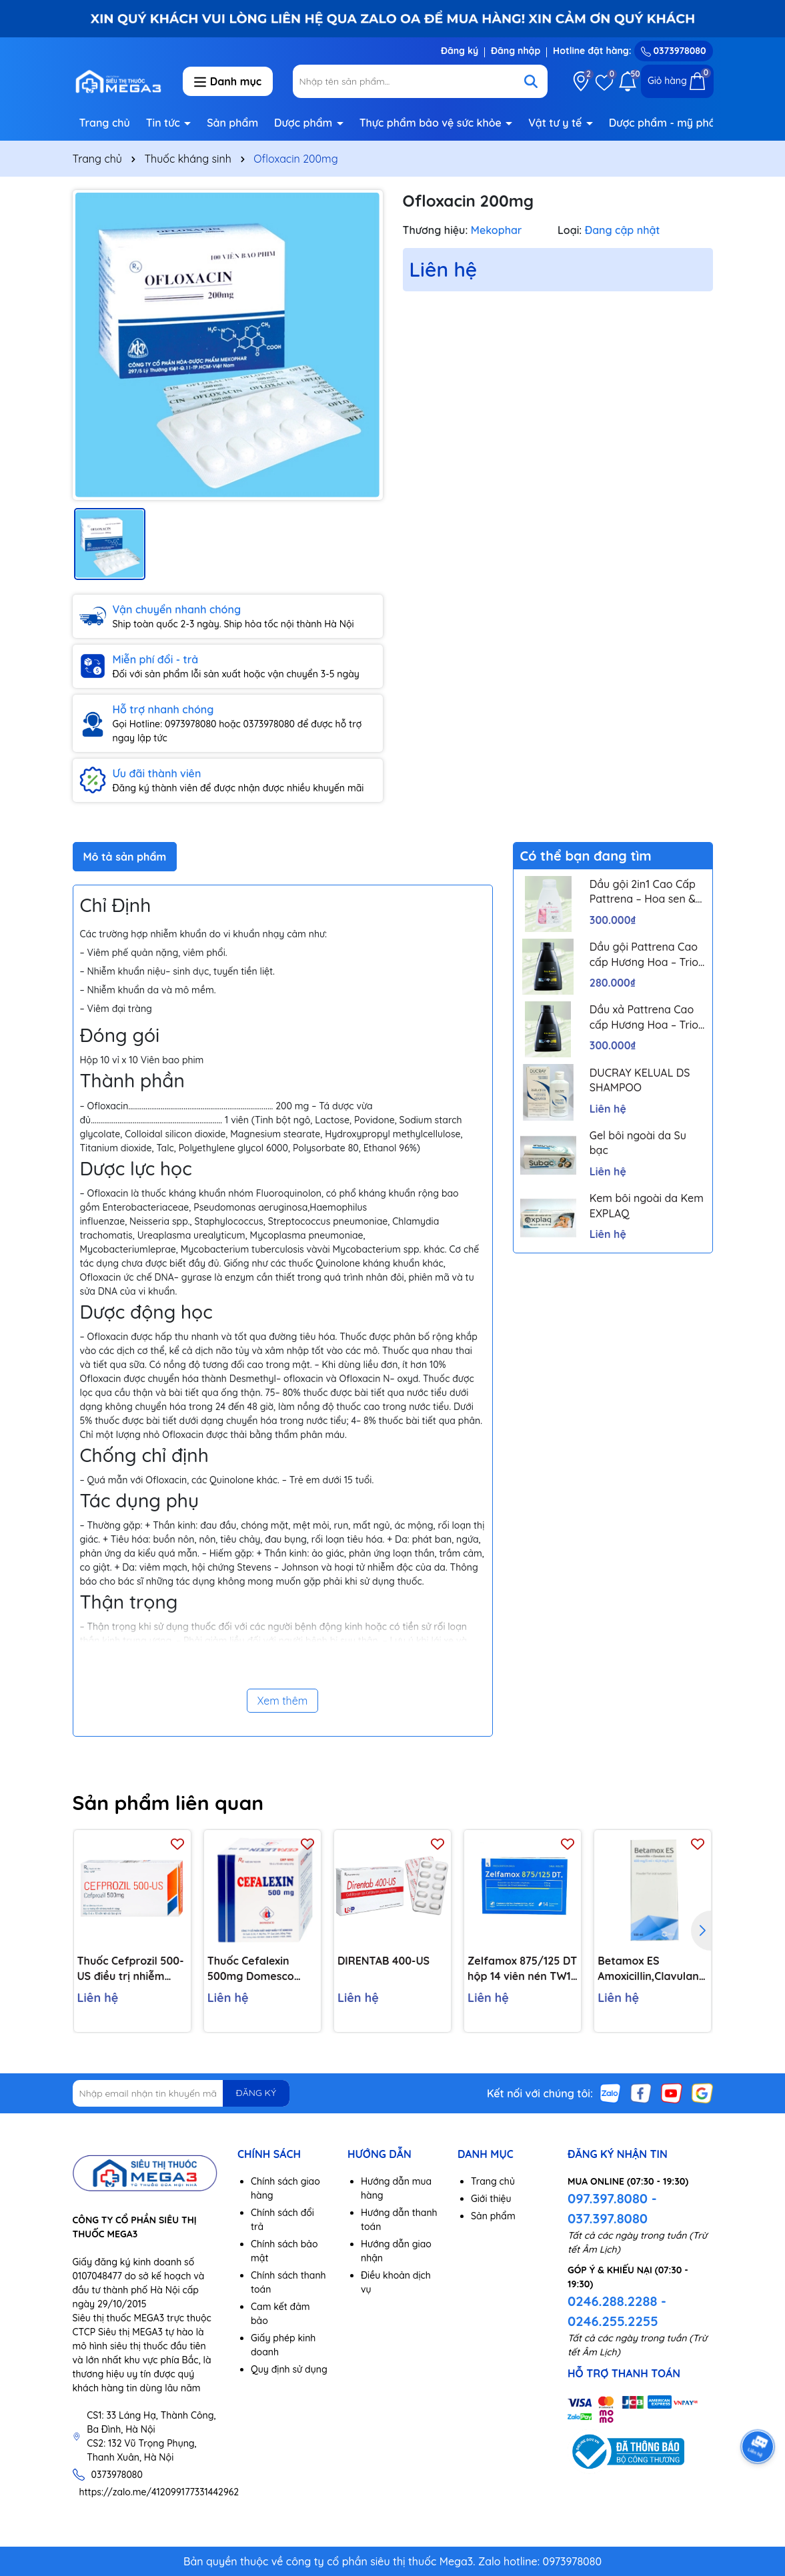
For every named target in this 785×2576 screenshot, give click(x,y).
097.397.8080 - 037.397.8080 (612, 2208)
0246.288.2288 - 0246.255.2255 (617, 2311)
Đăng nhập (515, 51)
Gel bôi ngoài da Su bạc (638, 1143)
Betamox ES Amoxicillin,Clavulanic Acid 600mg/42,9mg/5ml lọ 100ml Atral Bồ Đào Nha (652, 1968)
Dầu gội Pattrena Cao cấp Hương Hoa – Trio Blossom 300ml (644, 954)
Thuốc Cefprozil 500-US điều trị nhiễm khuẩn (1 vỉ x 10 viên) (130, 1968)
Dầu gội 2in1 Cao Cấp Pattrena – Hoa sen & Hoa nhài (643, 892)
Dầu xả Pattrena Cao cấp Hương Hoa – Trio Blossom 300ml (644, 1017)
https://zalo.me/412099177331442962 (159, 2492)
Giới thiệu (491, 2199)
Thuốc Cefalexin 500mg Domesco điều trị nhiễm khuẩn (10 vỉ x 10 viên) (260, 1968)
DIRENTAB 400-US (383, 1960)
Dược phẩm (304, 122)
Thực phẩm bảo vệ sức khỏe (432, 122)
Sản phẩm (232, 122)
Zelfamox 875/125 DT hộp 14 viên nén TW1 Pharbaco (522, 1968)
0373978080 (673, 51)
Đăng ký (459, 51)
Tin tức (164, 122)
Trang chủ (104, 122)
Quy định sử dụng (289, 2369)
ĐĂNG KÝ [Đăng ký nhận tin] (256, 2093)
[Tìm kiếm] (531, 81)
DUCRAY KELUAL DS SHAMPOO (640, 1080)
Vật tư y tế (556, 122)
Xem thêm (282, 1700)
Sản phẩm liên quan (168, 1802)
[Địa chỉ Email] (181, 2093)
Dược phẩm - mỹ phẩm (668, 122)
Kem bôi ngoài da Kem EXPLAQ (647, 1205)
